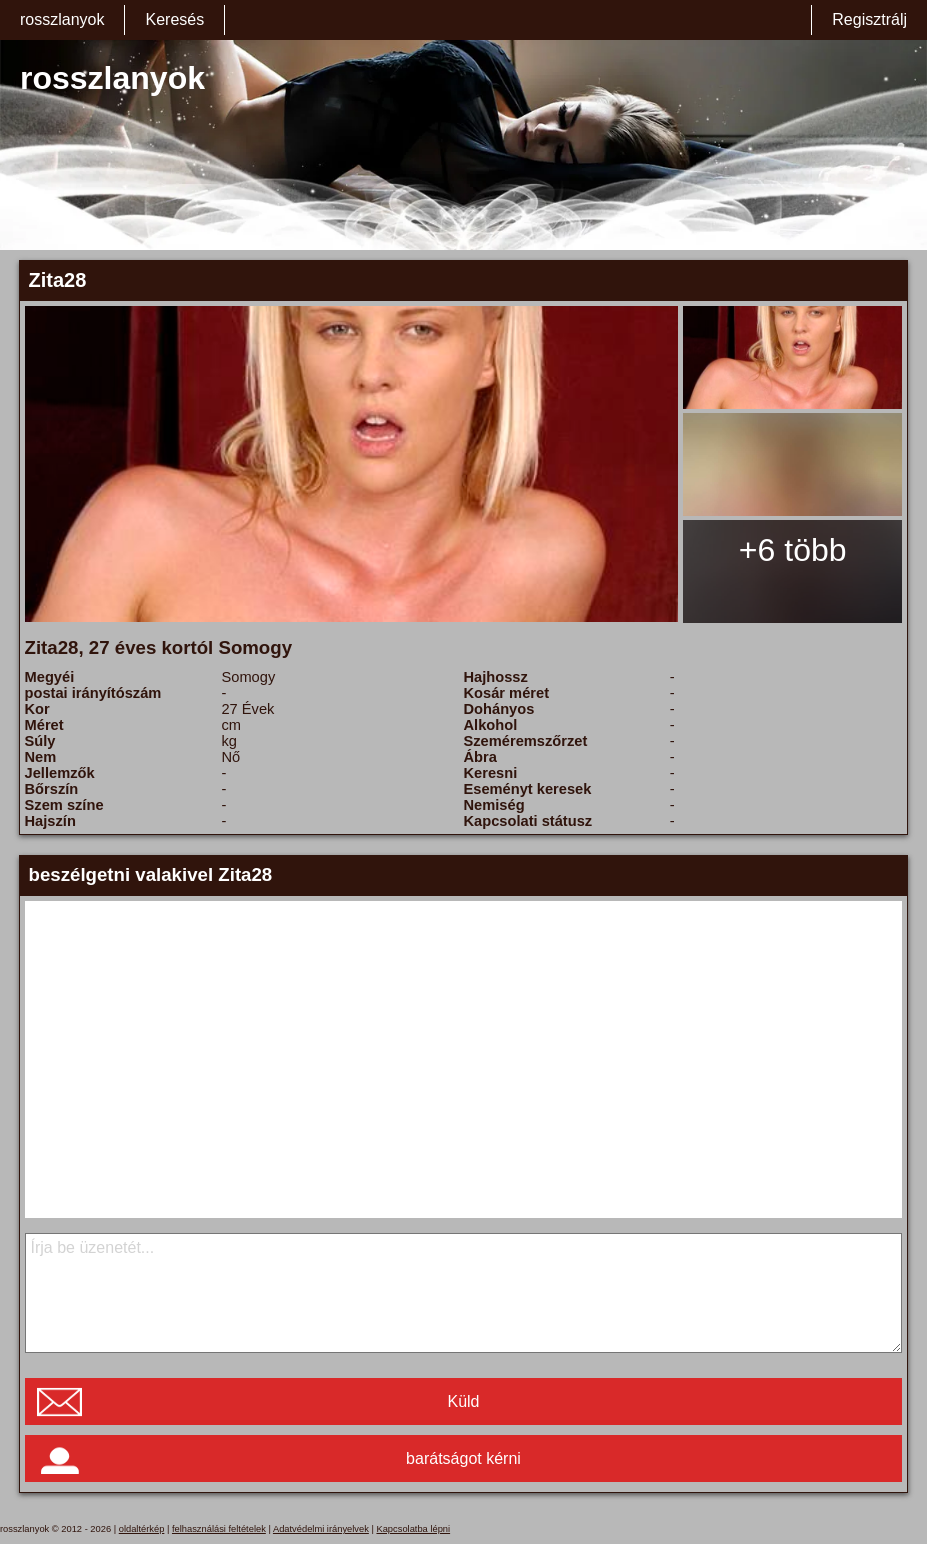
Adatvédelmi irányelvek (321, 1529)
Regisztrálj (869, 19)
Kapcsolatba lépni (413, 1529)
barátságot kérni (463, 1458)
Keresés (174, 19)
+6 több (793, 550)
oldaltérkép (142, 1529)
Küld (463, 1401)
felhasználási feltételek (219, 1529)
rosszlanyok (62, 19)
